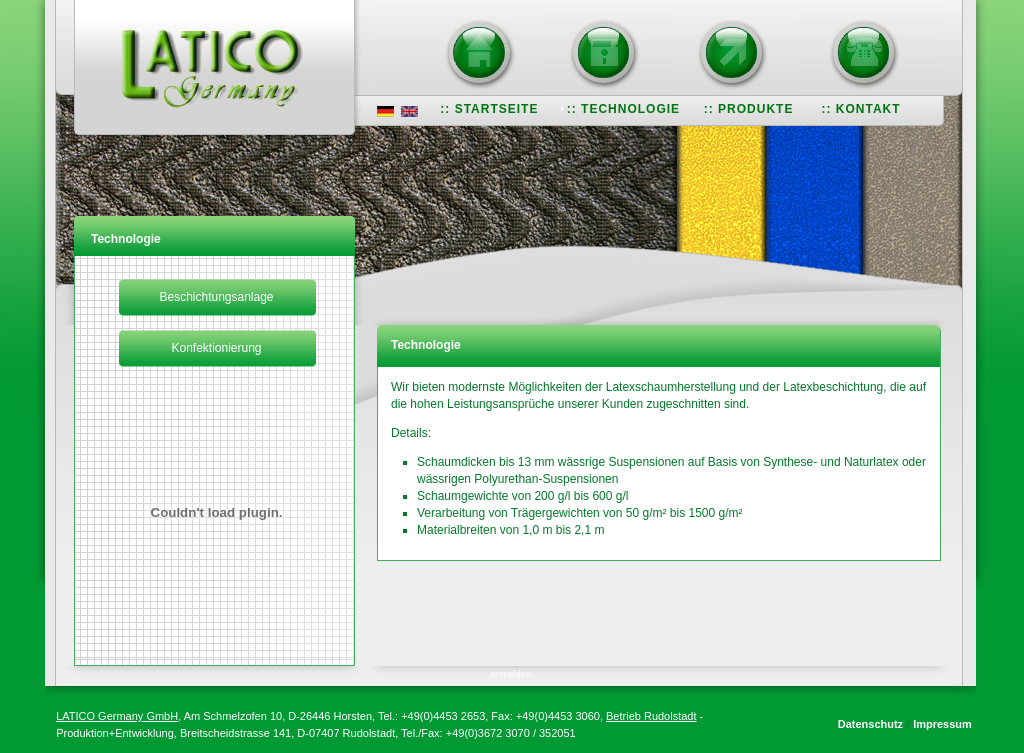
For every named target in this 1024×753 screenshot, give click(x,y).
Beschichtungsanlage (216, 297)
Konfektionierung (216, 348)
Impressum (942, 724)
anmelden (510, 674)
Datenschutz (870, 724)
